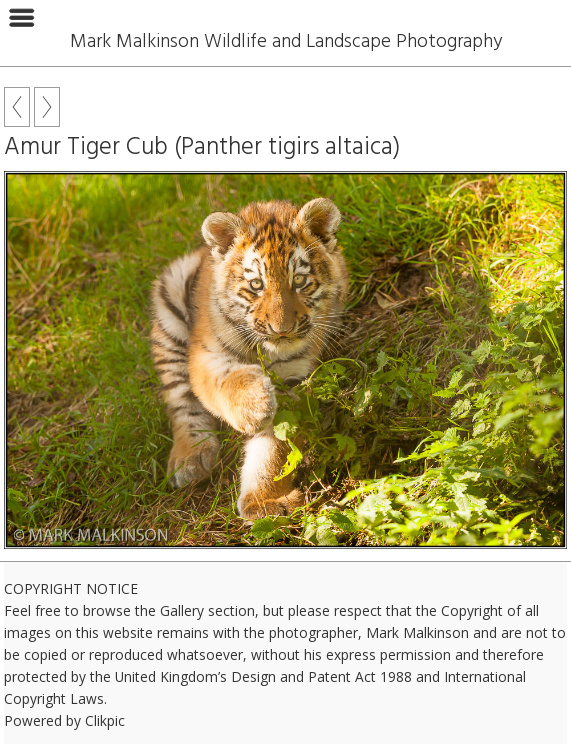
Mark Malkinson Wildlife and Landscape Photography (286, 42)
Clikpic (105, 720)
